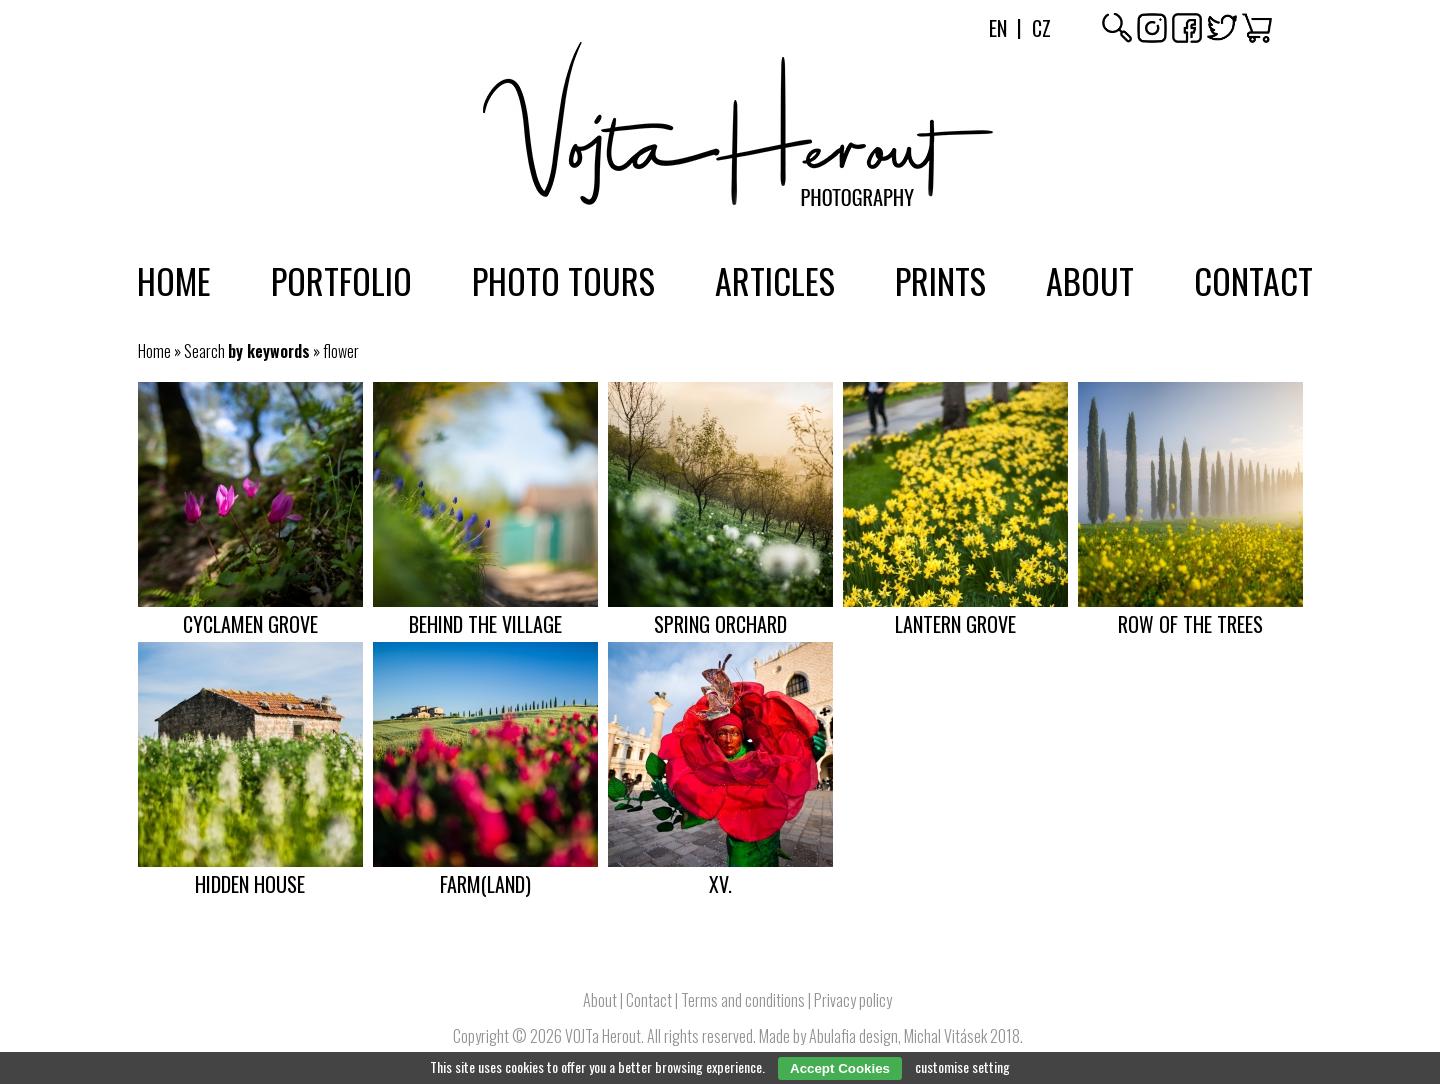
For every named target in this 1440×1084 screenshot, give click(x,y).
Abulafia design (853, 1036)
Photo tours (563, 280)
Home (174, 280)
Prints (940, 280)
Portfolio (341, 280)
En (998, 28)
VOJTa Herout (603, 1036)
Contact (1253, 280)
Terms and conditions (743, 1000)
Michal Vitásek (945, 1036)
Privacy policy (853, 1000)
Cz (1041, 28)
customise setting (962, 1066)
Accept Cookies (840, 1068)
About (1090, 280)
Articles (775, 280)
